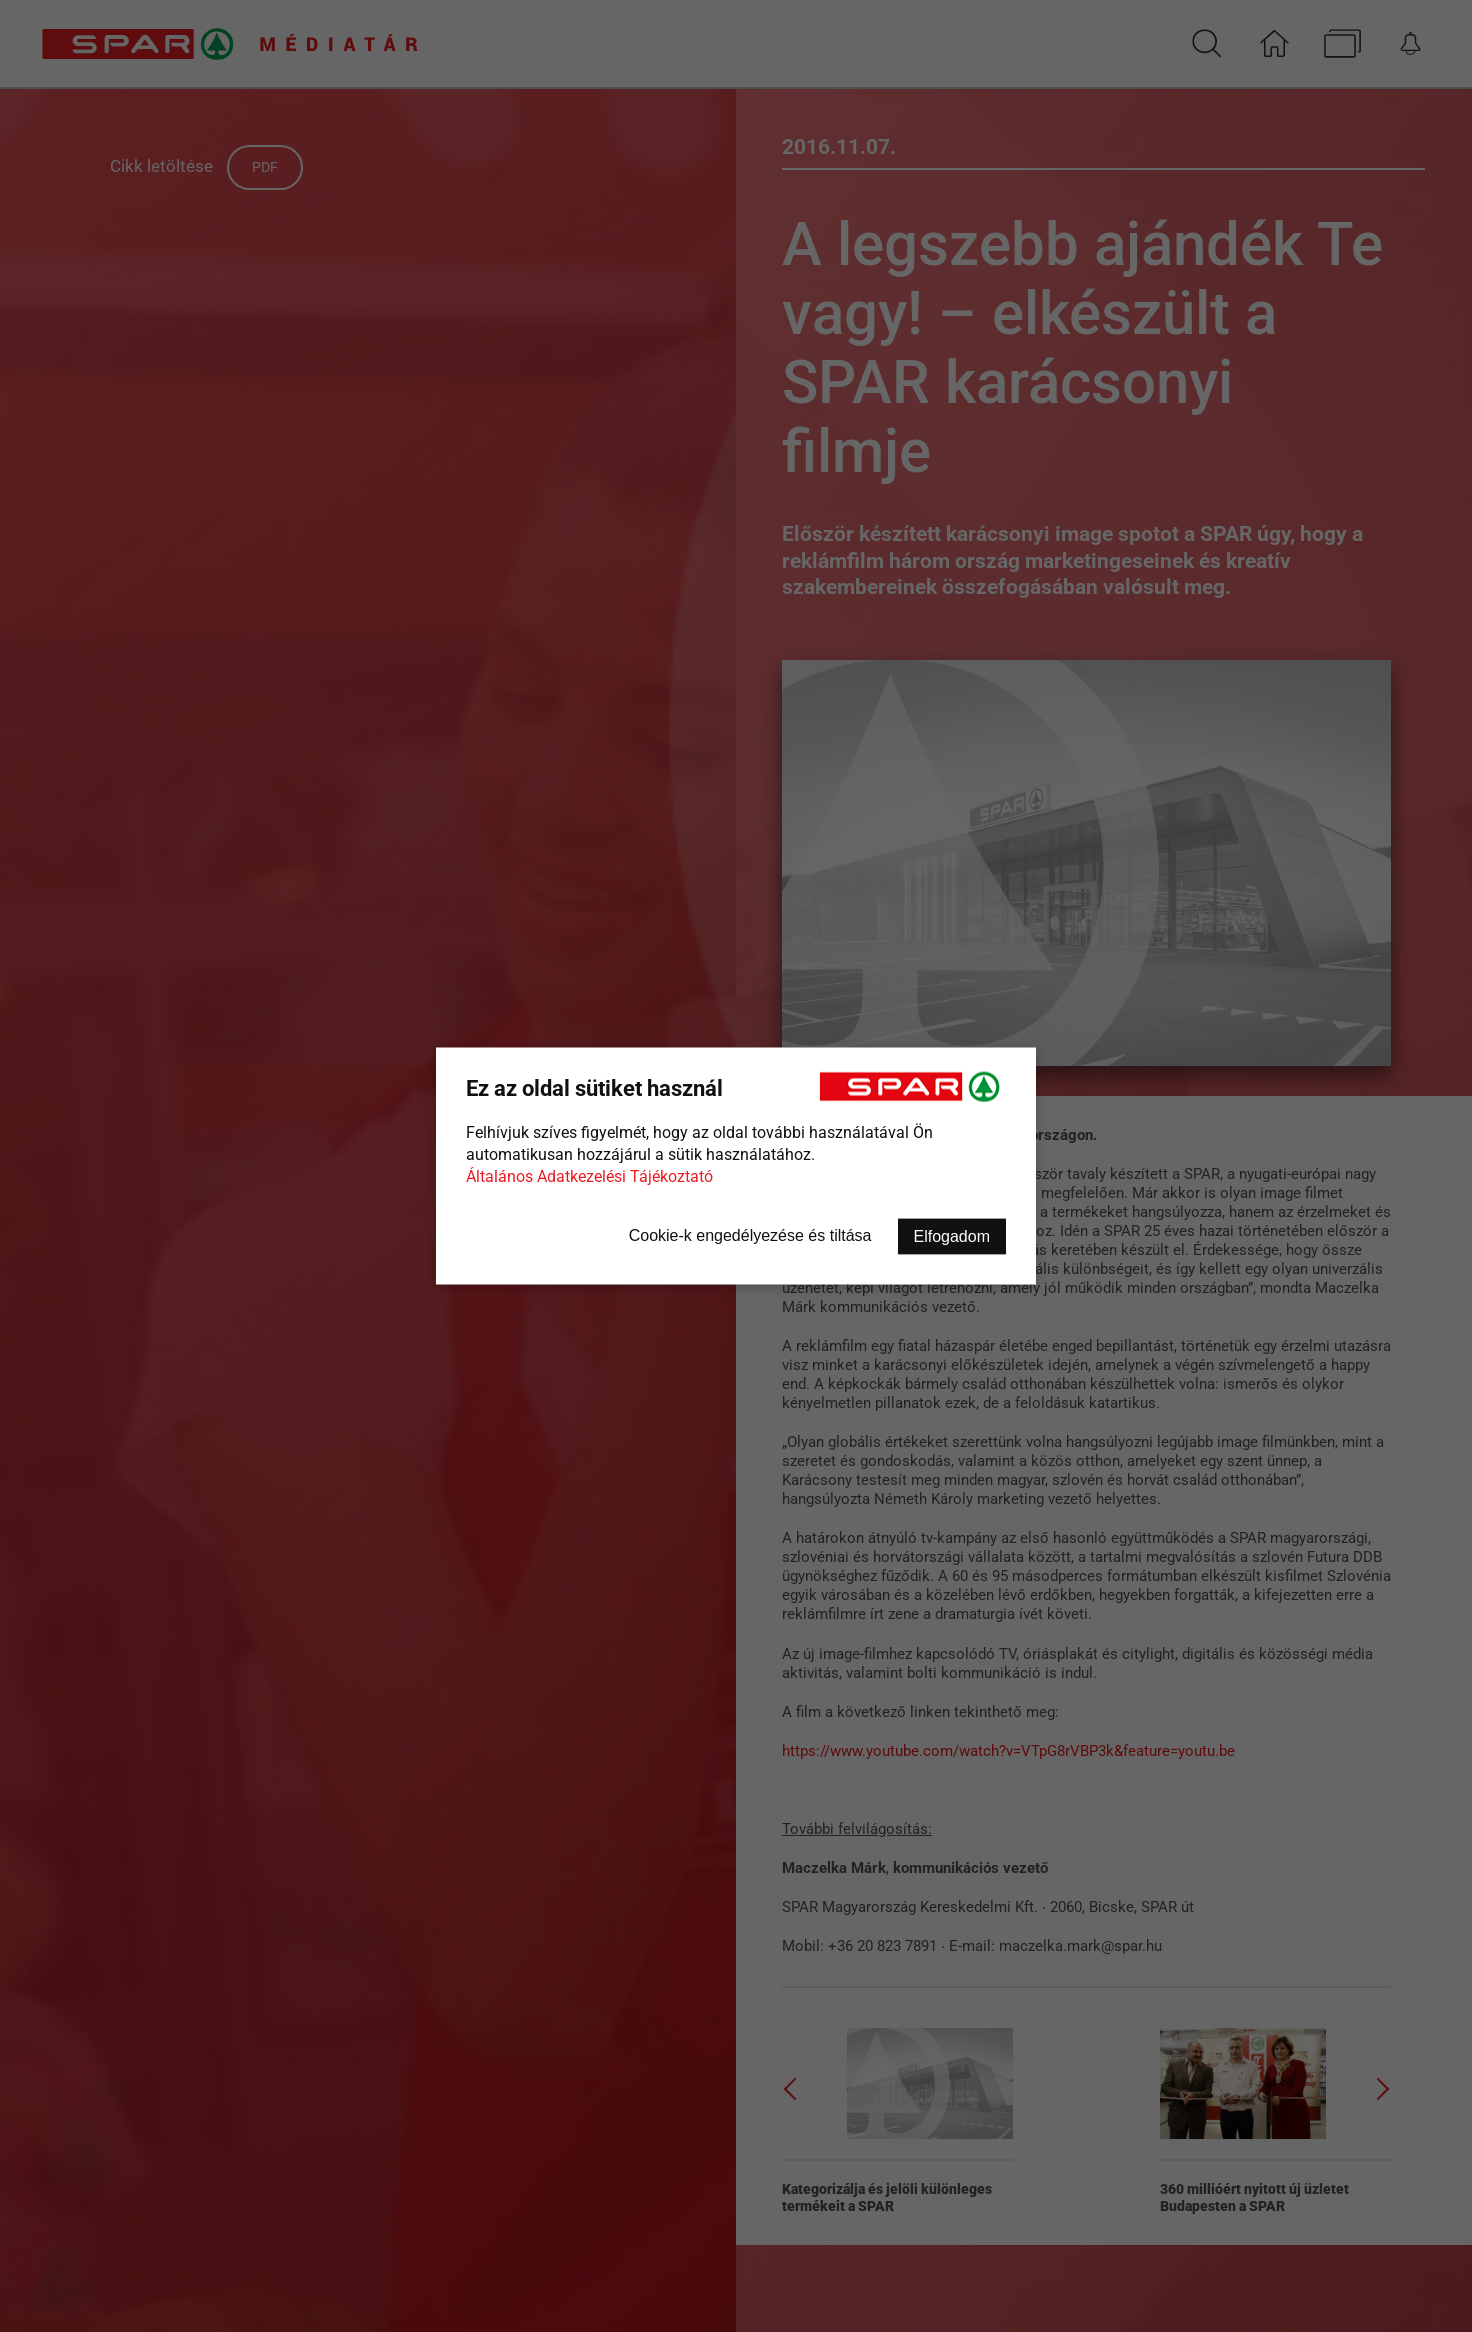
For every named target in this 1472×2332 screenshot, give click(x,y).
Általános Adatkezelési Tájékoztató (589, 1176)
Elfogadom (952, 1236)
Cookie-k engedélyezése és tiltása (750, 1235)
